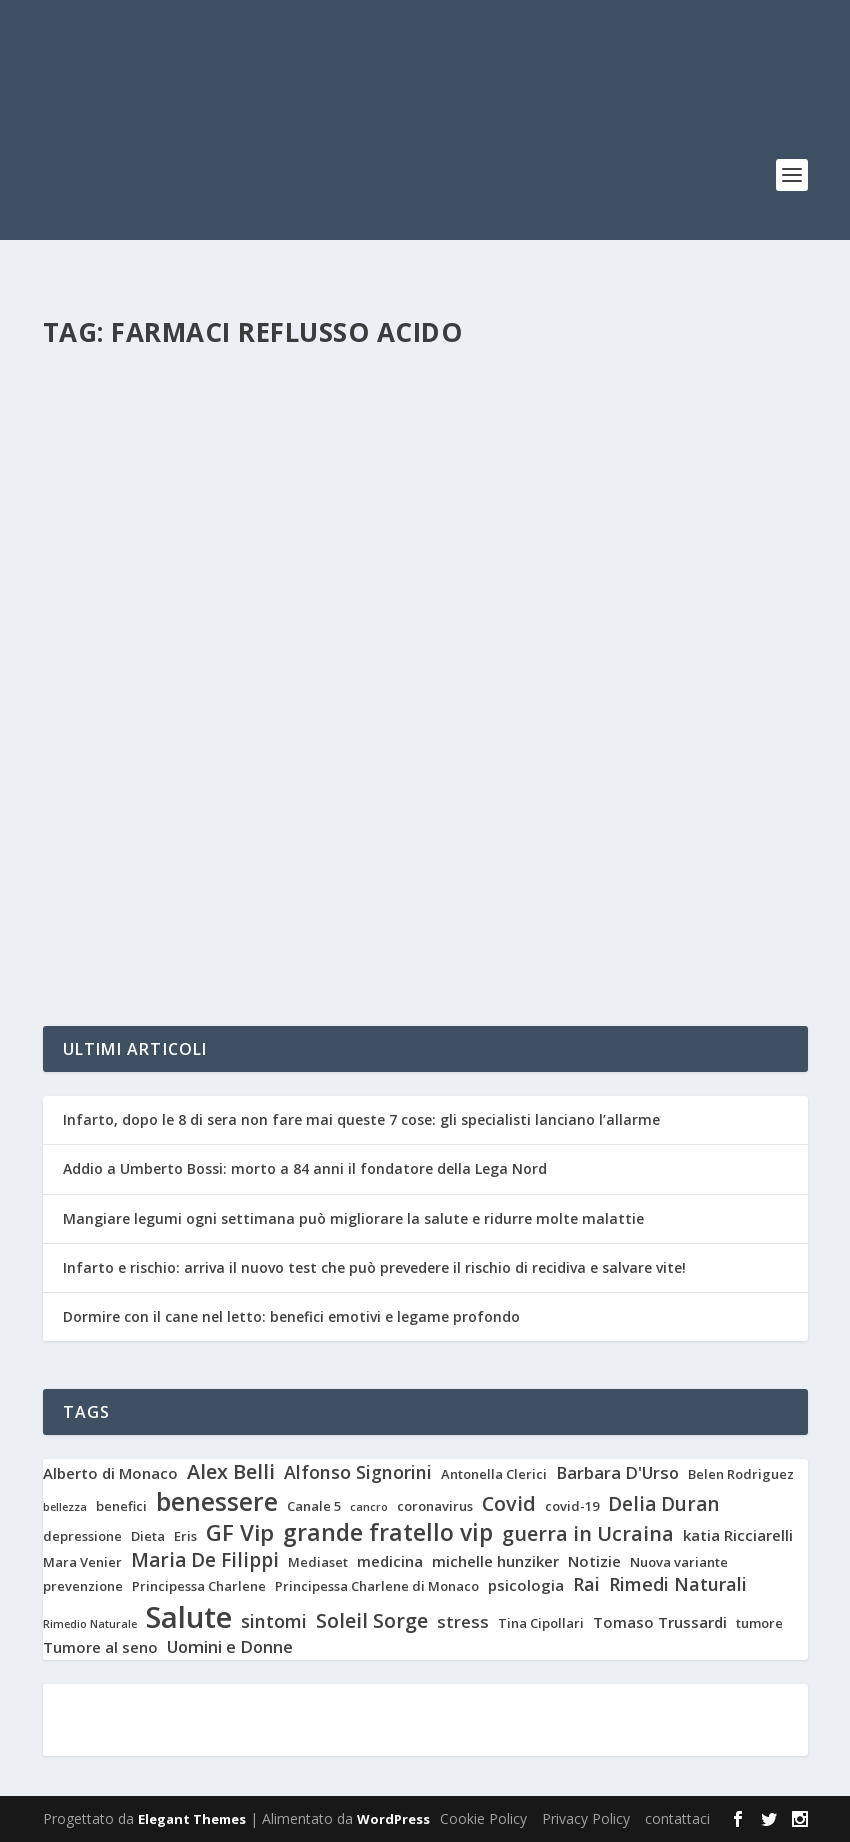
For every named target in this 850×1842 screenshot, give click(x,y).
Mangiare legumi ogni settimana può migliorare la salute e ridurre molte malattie (353, 1218)
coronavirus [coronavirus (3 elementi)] (435, 1506)
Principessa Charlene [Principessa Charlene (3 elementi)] (199, 1586)
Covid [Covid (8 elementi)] (509, 1504)
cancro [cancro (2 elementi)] (369, 1507)
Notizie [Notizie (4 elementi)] (594, 1561)
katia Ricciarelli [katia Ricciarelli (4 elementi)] (738, 1535)
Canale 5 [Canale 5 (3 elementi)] (314, 1506)
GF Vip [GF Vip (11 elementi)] (240, 1532)
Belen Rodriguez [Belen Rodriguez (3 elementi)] (741, 1474)
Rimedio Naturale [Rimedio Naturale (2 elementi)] (90, 1624)
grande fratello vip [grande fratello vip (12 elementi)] (388, 1533)
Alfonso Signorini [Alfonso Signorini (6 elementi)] (358, 1472)
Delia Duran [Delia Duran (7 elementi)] (663, 1504)
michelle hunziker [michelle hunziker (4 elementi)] (495, 1561)
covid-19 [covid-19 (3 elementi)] (572, 1506)
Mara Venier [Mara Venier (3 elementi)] (82, 1562)
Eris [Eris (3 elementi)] (185, 1536)
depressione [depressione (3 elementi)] (82, 1536)
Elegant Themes (192, 1819)
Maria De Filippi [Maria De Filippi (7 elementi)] (205, 1560)
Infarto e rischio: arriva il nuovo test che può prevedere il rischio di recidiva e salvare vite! (374, 1267)
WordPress (393, 1819)
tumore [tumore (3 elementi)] (759, 1623)
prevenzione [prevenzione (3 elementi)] (83, 1586)
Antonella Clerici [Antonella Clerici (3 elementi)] (494, 1474)
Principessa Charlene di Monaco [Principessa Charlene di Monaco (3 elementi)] (377, 1586)
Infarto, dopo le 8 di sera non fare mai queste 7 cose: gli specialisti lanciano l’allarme (361, 1119)
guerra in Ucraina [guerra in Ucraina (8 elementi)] (588, 1534)
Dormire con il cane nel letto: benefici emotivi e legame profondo (293, 1316)
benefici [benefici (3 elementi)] (121, 1506)
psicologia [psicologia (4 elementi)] (526, 1585)
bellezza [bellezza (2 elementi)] (65, 1507)
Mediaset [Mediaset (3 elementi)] (318, 1562)
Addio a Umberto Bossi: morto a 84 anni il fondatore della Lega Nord (305, 1168)
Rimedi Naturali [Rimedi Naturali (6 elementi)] (678, 1584)
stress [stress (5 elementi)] (463, 1622)
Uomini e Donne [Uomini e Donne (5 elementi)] (230, 1647)
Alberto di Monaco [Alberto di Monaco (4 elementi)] (110, 1473)
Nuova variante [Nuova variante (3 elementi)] (679, 1562)
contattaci (677, 1818)
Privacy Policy (586, 1818)
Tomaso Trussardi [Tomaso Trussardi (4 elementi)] (660, 1622)
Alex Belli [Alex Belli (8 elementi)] (231, 1472)
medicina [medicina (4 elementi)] (390, 1561)
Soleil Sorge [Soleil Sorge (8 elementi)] (372, 1621)
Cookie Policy (483, 1818)
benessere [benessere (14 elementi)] (217, 1502)
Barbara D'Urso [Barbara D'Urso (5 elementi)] (617, 1473)
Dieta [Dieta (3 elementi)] (148, 1536)
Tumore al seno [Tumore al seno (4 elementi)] (100, 1647)
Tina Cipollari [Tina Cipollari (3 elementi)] (541, 1623)
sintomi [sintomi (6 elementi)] (274, 1621)
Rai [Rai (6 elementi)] (586, 1584)
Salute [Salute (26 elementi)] (189, 1617)
